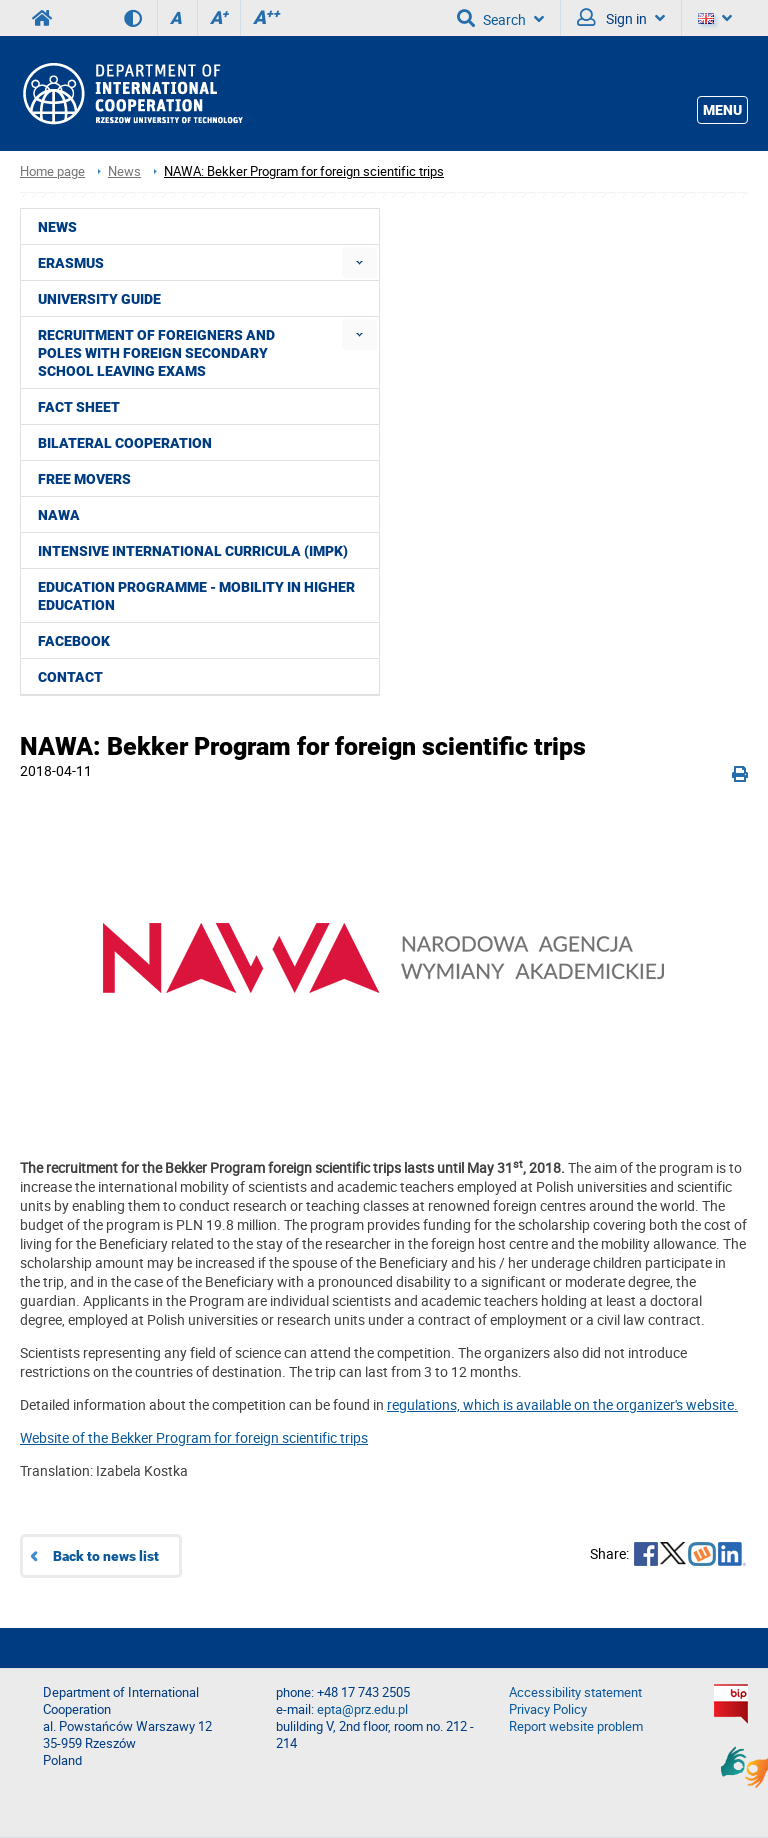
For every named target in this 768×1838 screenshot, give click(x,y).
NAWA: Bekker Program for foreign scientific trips (304, 171)
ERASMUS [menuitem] (71, 263)
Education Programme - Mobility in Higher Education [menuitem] (196, 596)
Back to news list (106, 1556)
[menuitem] (359, 262)
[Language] (715, 18)
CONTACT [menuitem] (70, 677)
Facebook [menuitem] (74, 641)
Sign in (621, 18)
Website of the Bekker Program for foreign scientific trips (194, 1437)
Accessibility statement (575, 1692)
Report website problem (576, 1726)
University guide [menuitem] (99, 299)
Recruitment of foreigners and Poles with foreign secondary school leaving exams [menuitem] (156, 353)
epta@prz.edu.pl (362, 1709)
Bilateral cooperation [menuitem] (125, 443)
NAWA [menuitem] (59, 515)
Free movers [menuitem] (84, 479)
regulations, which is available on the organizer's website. (562, 1404)
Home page (52, 171)
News (124, 171)
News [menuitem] (57, 227)
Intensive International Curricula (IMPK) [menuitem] (193, 551)
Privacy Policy (548, 1709)
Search (500, 18)
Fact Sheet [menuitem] (79, 407)
